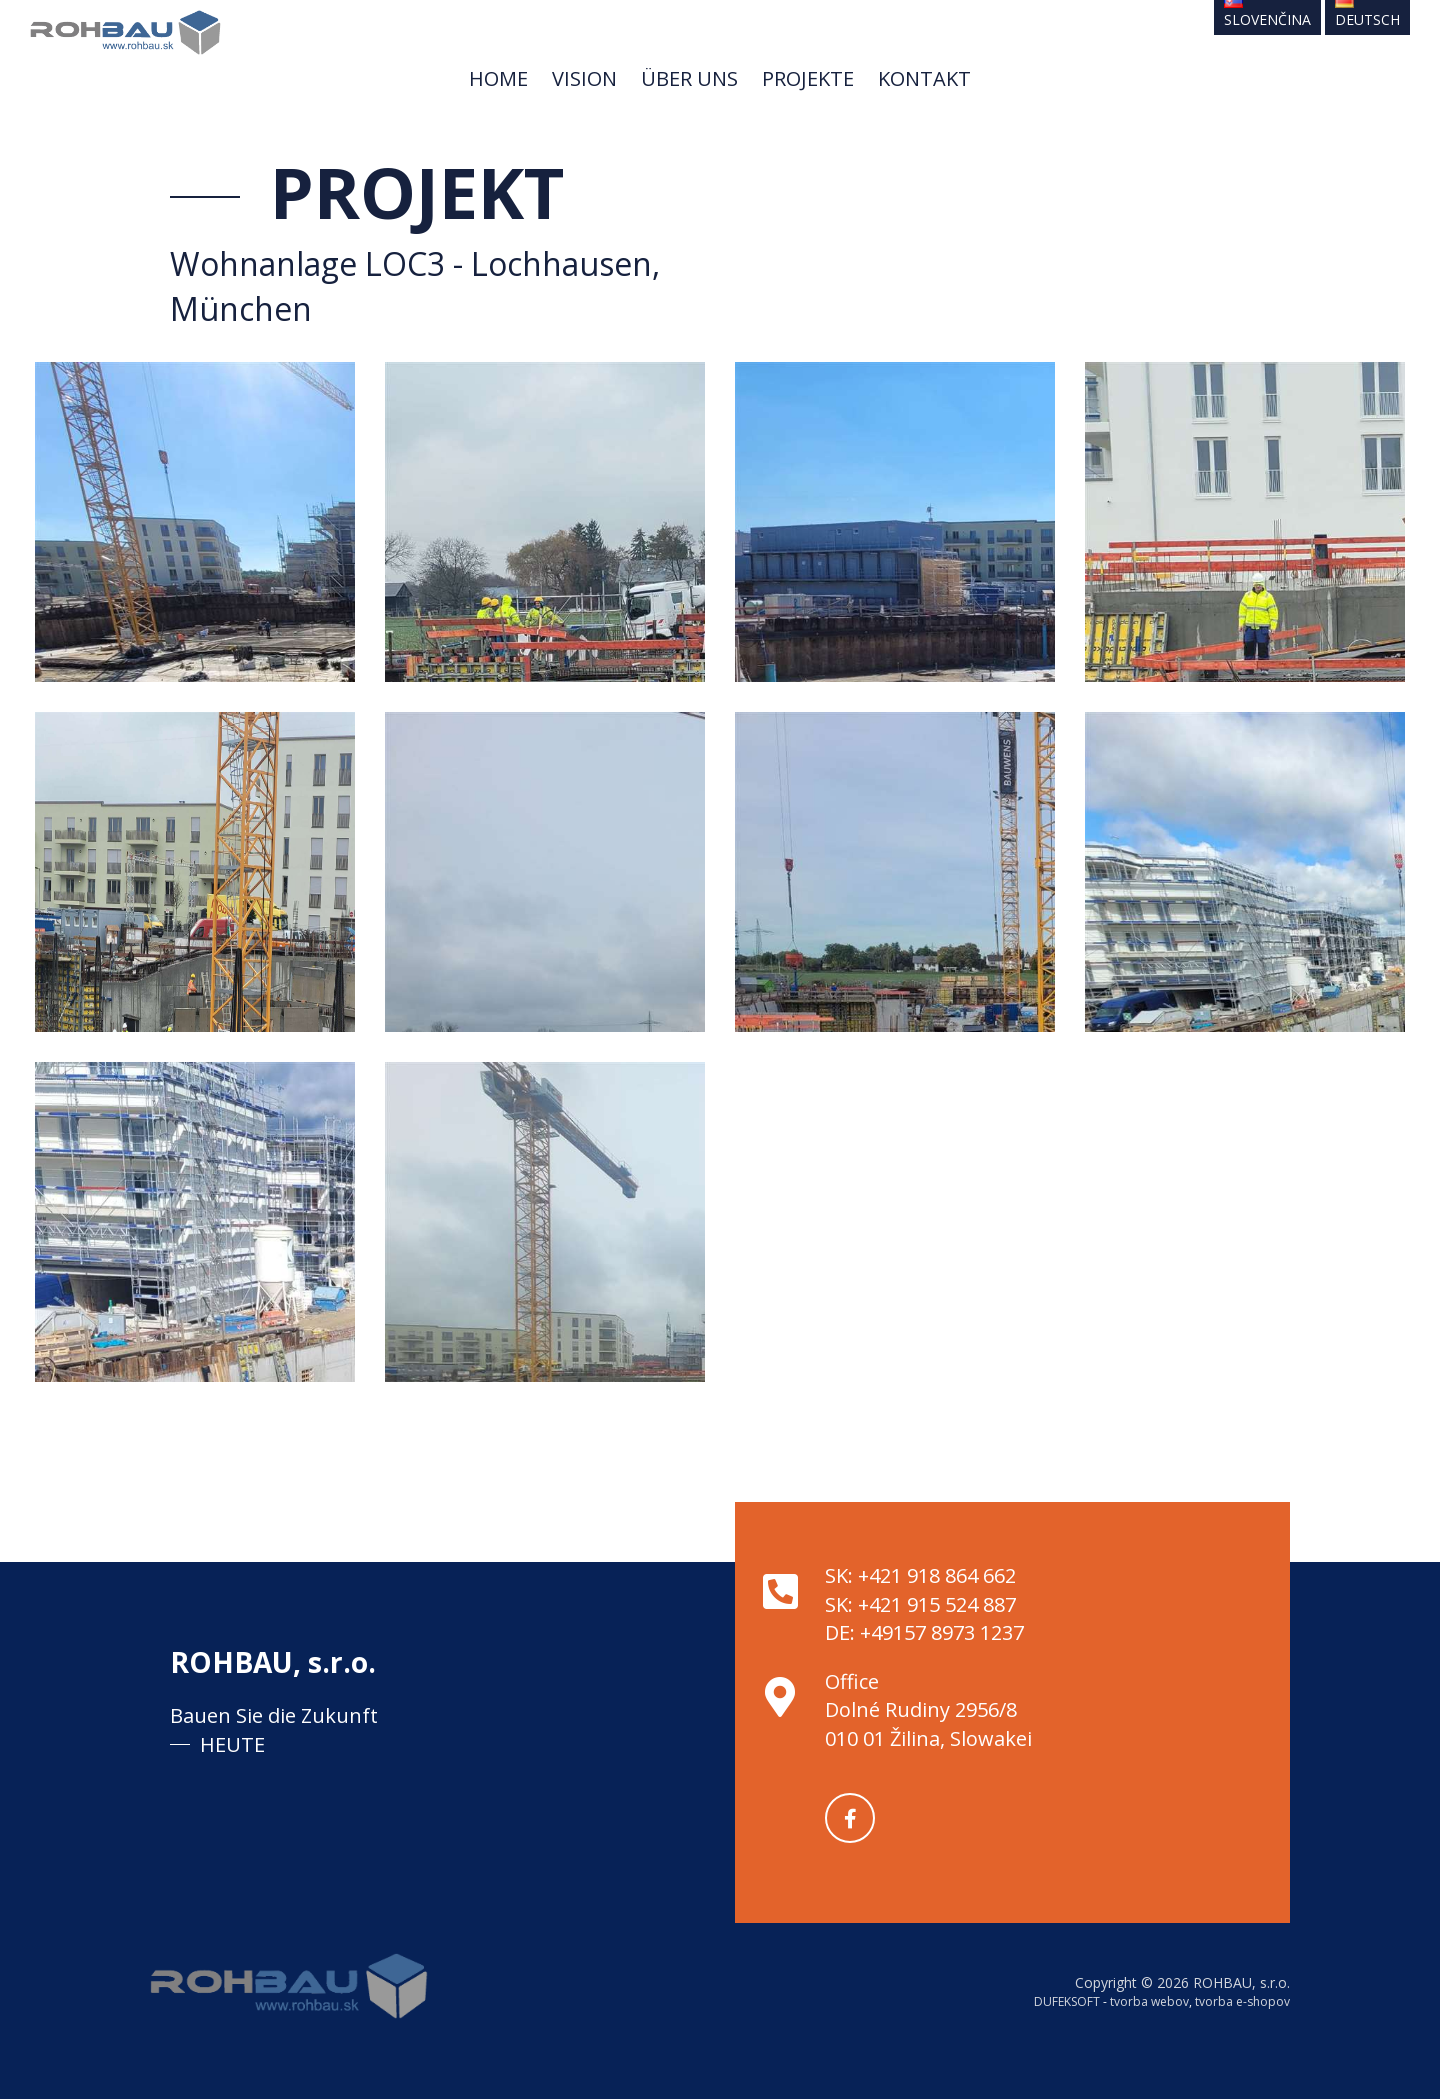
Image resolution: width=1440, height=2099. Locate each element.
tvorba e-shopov (1242, 2001)
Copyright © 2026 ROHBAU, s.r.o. (1182, 1982)
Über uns (689, 78)
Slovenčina (1267, 14)
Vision (584, 78)
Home (498, 78)
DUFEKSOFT (1067, 2001)
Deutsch (1367, 14)
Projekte (808, 78)
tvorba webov (1149, 2001)
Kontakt (924, 78)
